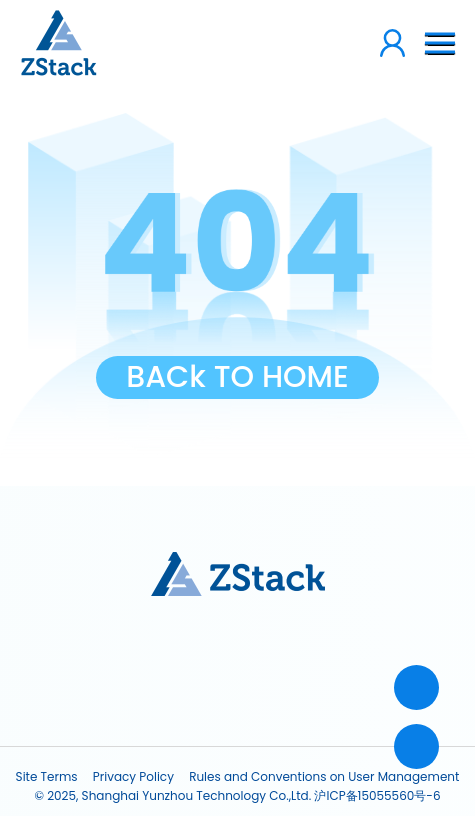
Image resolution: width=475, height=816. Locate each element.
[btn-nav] (440, 43)
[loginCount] (334, 43)
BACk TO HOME (237, 377)
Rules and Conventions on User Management (324, 776)
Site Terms (47, 776)
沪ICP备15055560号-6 (377, 795)
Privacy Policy (133, 776)
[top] (416, 746)
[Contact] (416, 687)
